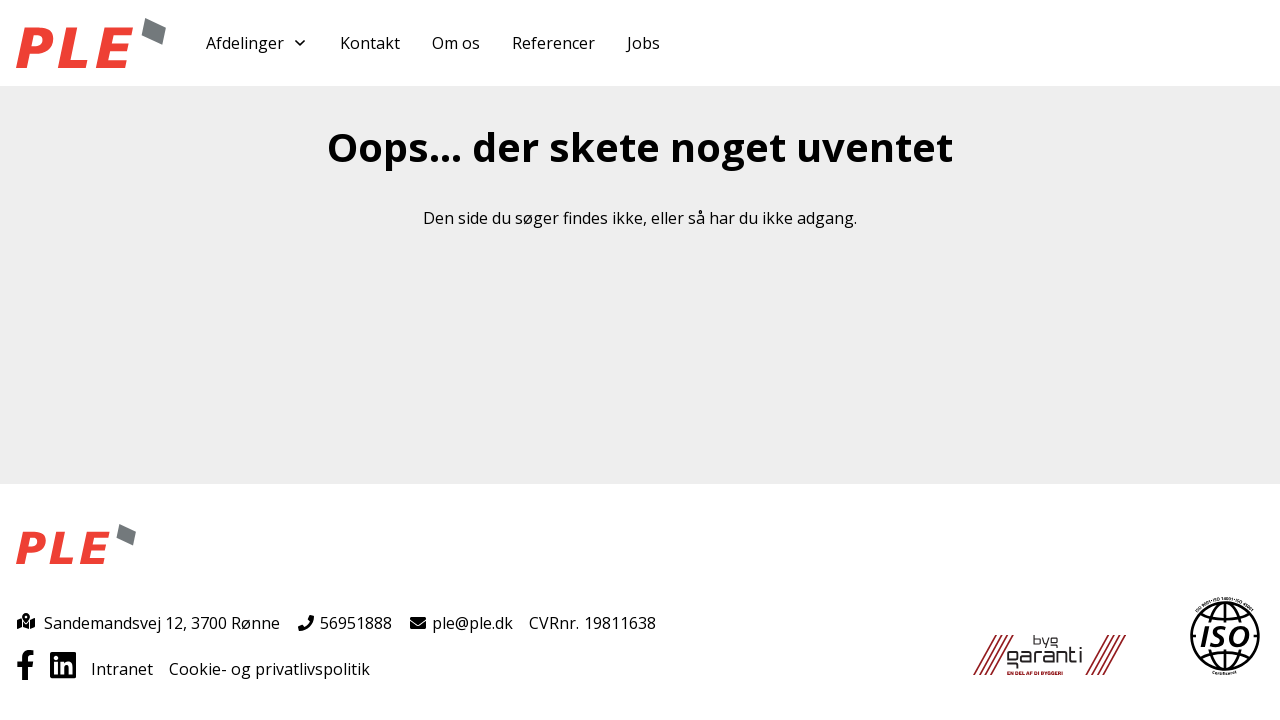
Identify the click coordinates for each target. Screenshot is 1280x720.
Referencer (553, 43)
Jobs (643, 43)
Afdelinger (257, 43)
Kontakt (370, 43)
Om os (456, 43)
